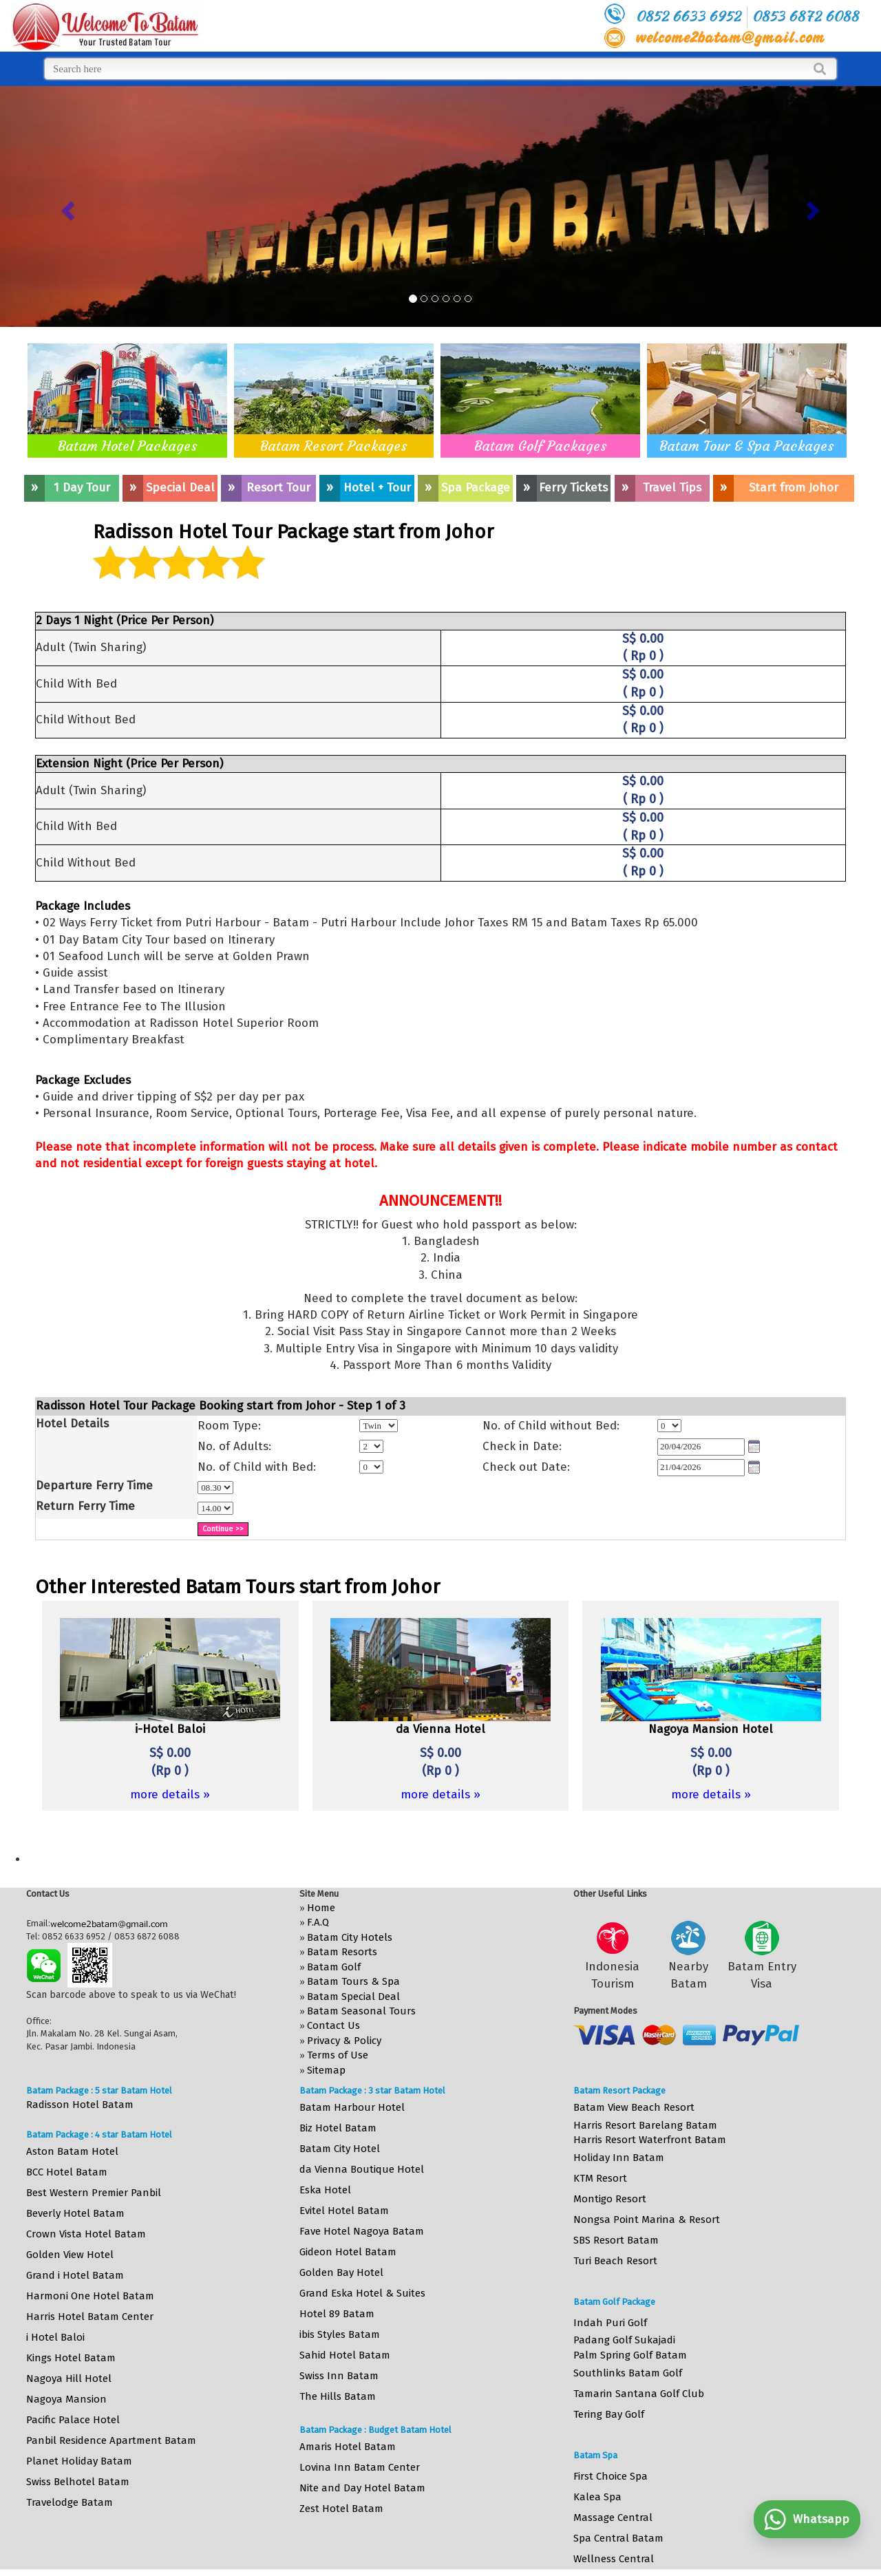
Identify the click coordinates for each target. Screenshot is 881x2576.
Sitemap (326, 2070)
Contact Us (333, 2025)
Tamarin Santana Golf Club (638, 2393)
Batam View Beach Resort (633, 2107)
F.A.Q (318, 1922)
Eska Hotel (325, 2190)
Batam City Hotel (339, 2148)
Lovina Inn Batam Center (359, 2467)
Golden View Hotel (70, 2254)
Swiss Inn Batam (339, 2376)
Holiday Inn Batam (618, 2157)
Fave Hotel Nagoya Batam (361, 2231)
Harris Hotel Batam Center (89, 2316)
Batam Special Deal (353, 1996)
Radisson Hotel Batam (80, 2104)
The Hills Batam (337, 2396)
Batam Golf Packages (540, 445)
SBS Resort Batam (616, 2240)
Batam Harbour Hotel (352, 2107)
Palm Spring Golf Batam (630, 2355)
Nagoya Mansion (66, 2399)
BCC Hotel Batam (66, 2172)
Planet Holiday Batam (79, 2461)
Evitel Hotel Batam (344, 2210)
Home (321, 1908)
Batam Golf (334, 1967)
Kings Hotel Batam (71, 2358)
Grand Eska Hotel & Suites (362, 2293)
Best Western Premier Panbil (93, 2192)
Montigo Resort (609, 2199)
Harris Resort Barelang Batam (645, 2125)
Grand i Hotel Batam (75, 2275)
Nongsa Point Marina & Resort (646, 2219)
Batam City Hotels (349, 1937)
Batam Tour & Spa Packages (746, 445)
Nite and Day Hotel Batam (362, 2488)
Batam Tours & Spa (353, 1981)
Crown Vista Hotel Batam (86, 2234)
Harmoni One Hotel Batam (90, 2296)
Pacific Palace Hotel (73, 2420)
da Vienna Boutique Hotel (361, 2169)
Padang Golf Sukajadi (624, 2340)
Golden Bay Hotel (341, 2272)
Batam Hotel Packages (128, 445)
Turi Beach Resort (615, 2261)
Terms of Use (337, 2055)
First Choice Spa (610, 2476)
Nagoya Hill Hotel (69, 2378)
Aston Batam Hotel (72, 2151)
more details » (170, 1794)
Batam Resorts (342, 1952)
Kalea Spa (597, 2497)
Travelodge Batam (69, 2502)
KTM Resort (600, 2178)
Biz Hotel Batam (337, 2128)
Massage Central (612, 2517)
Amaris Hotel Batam (347, 2446)
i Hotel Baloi (55, 2337)
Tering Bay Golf (608, 2414)
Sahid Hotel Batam (344, 2355)
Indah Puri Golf (610, 2323)
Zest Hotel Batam (341, 2508)
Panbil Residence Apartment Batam (111, 2440)
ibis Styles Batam (339, 2334)
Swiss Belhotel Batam (77, 2482)
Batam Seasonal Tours (361, 2011)
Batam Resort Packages (333, 445)
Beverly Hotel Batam (75, 2213)
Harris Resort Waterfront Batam (649, 2139)
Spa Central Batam (618, 2538)
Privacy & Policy (344, 2040)
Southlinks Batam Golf (627, 2373)
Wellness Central (613, 2559)
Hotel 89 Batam (336, 2314)
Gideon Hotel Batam (347, 2252)
